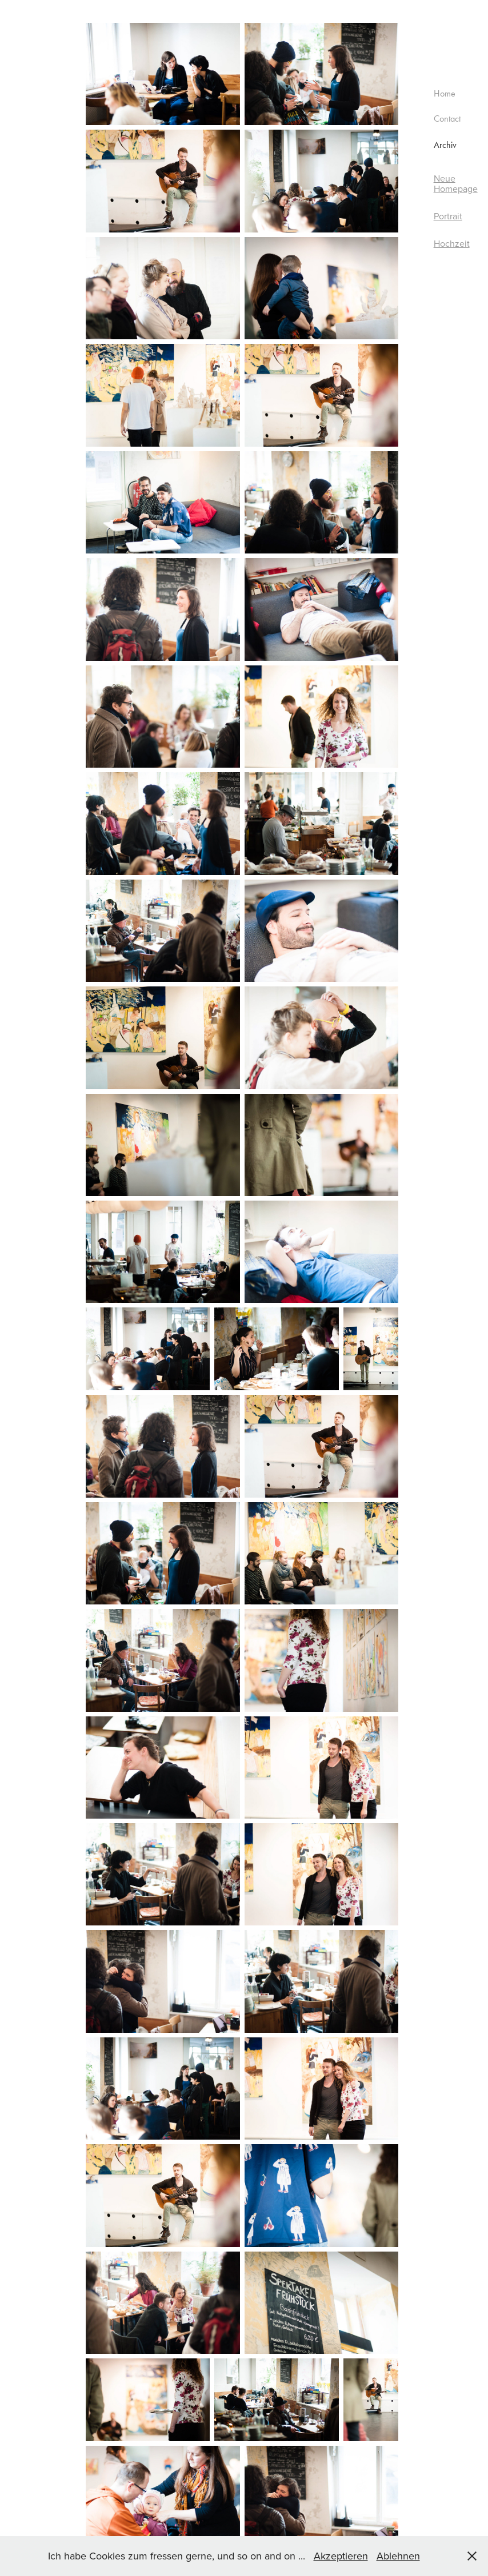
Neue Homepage (456, 183)
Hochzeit (452, 243)
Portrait (448, 216)
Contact (447, 118)
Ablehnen (398, 2556)
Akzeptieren (341, 2556)
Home (444, 93)
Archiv (445, 144)
